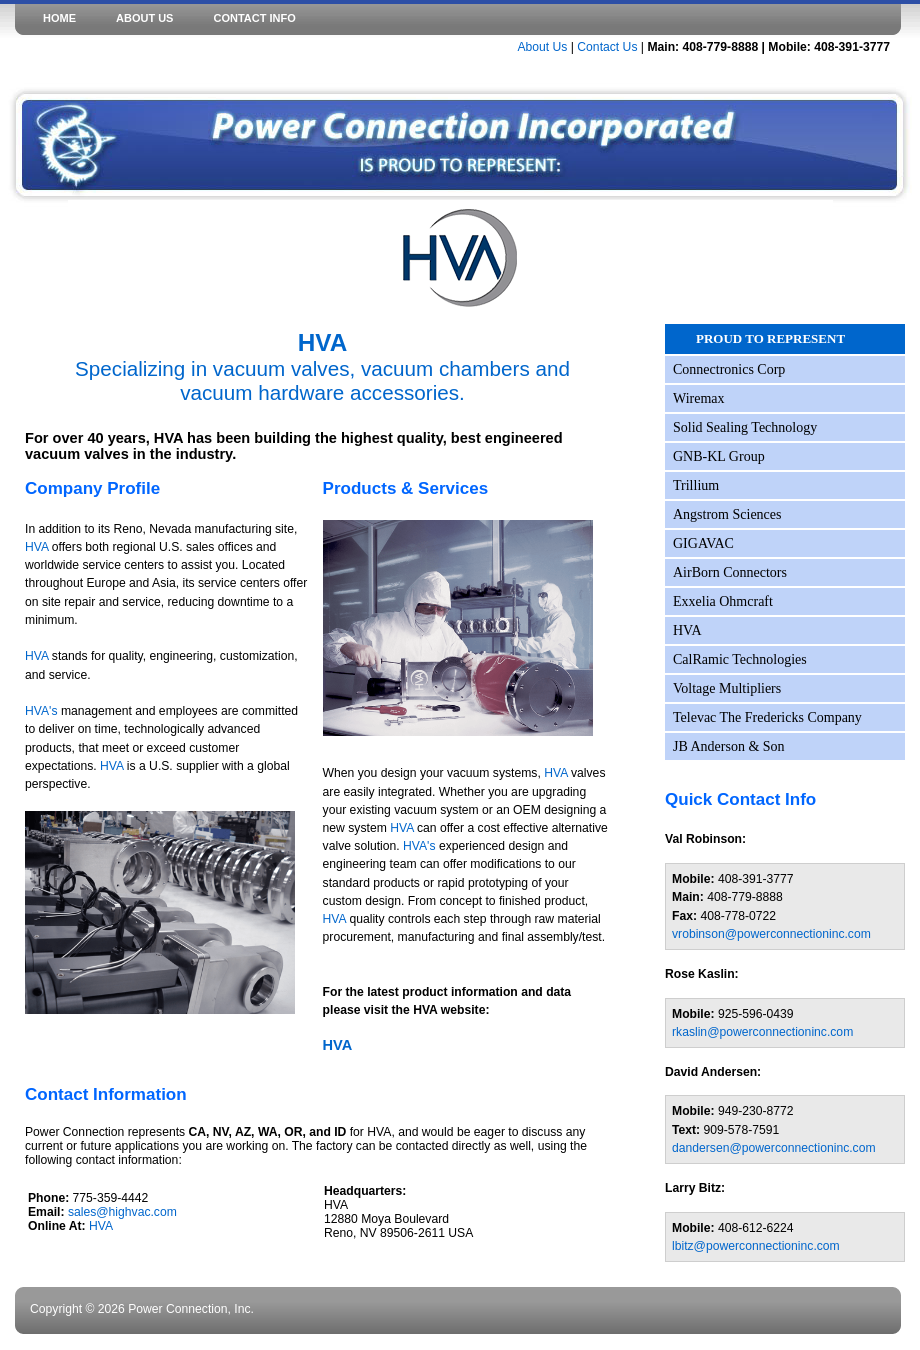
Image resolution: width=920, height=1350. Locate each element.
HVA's (41, 711)
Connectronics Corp (729, 369)
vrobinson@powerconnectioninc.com (771, 934)
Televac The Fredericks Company (767, 717)
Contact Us (607, 47)
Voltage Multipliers (727, 688)
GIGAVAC (703, 543)
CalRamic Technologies (740, 659)
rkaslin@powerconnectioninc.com (762, 1032)
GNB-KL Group (719, 456)
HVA (687, 630)
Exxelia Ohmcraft (723, 601)
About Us (542, 47)
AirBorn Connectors (730, 572)
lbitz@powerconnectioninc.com (756, 1246)
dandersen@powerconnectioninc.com (774, 1148)
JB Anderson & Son (729, 746)
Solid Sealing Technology (745, 427)
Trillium (696, 485)
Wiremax (699, 398)
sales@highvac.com (122, 1212)
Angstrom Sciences (727, 514)
